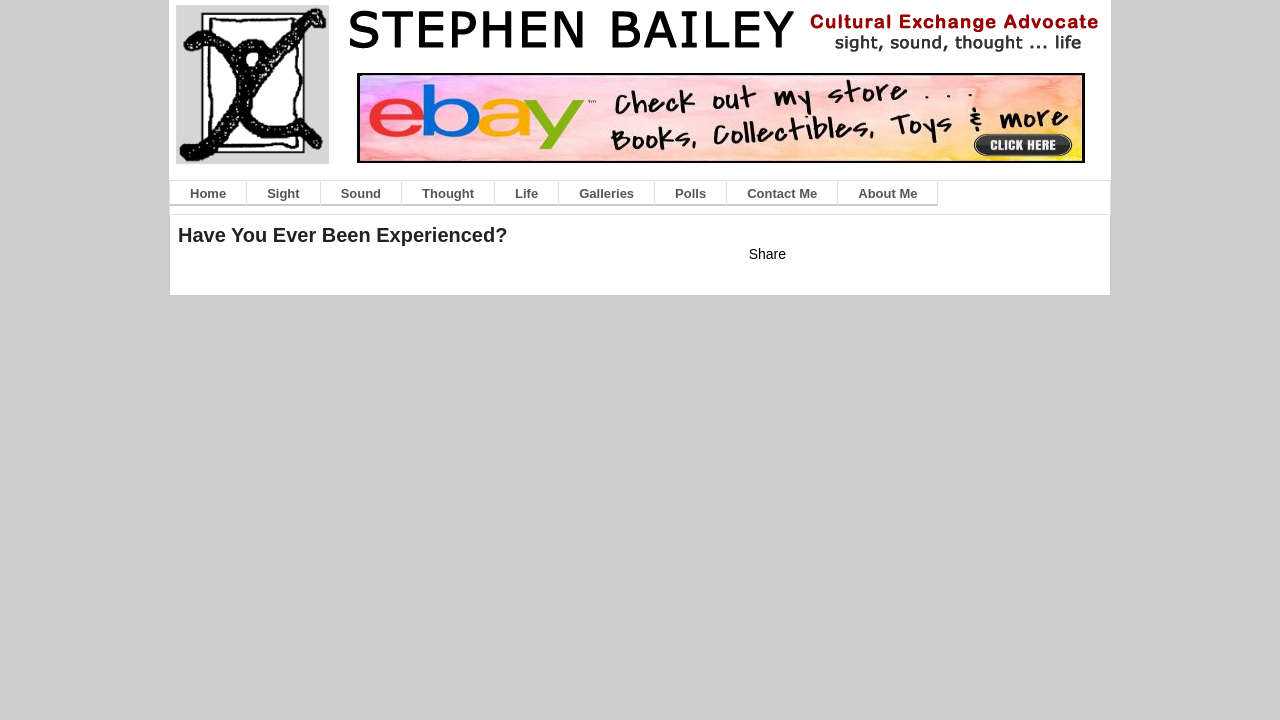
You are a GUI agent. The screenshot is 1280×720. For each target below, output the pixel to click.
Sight (283, 193)
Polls (690, 193)
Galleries (606, 193)
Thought (448, 193)
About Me (887, 193)
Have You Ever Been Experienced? (342, 235)
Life (526, 193)
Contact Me (782, 193)
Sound (361, 193)
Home (208, 193)
